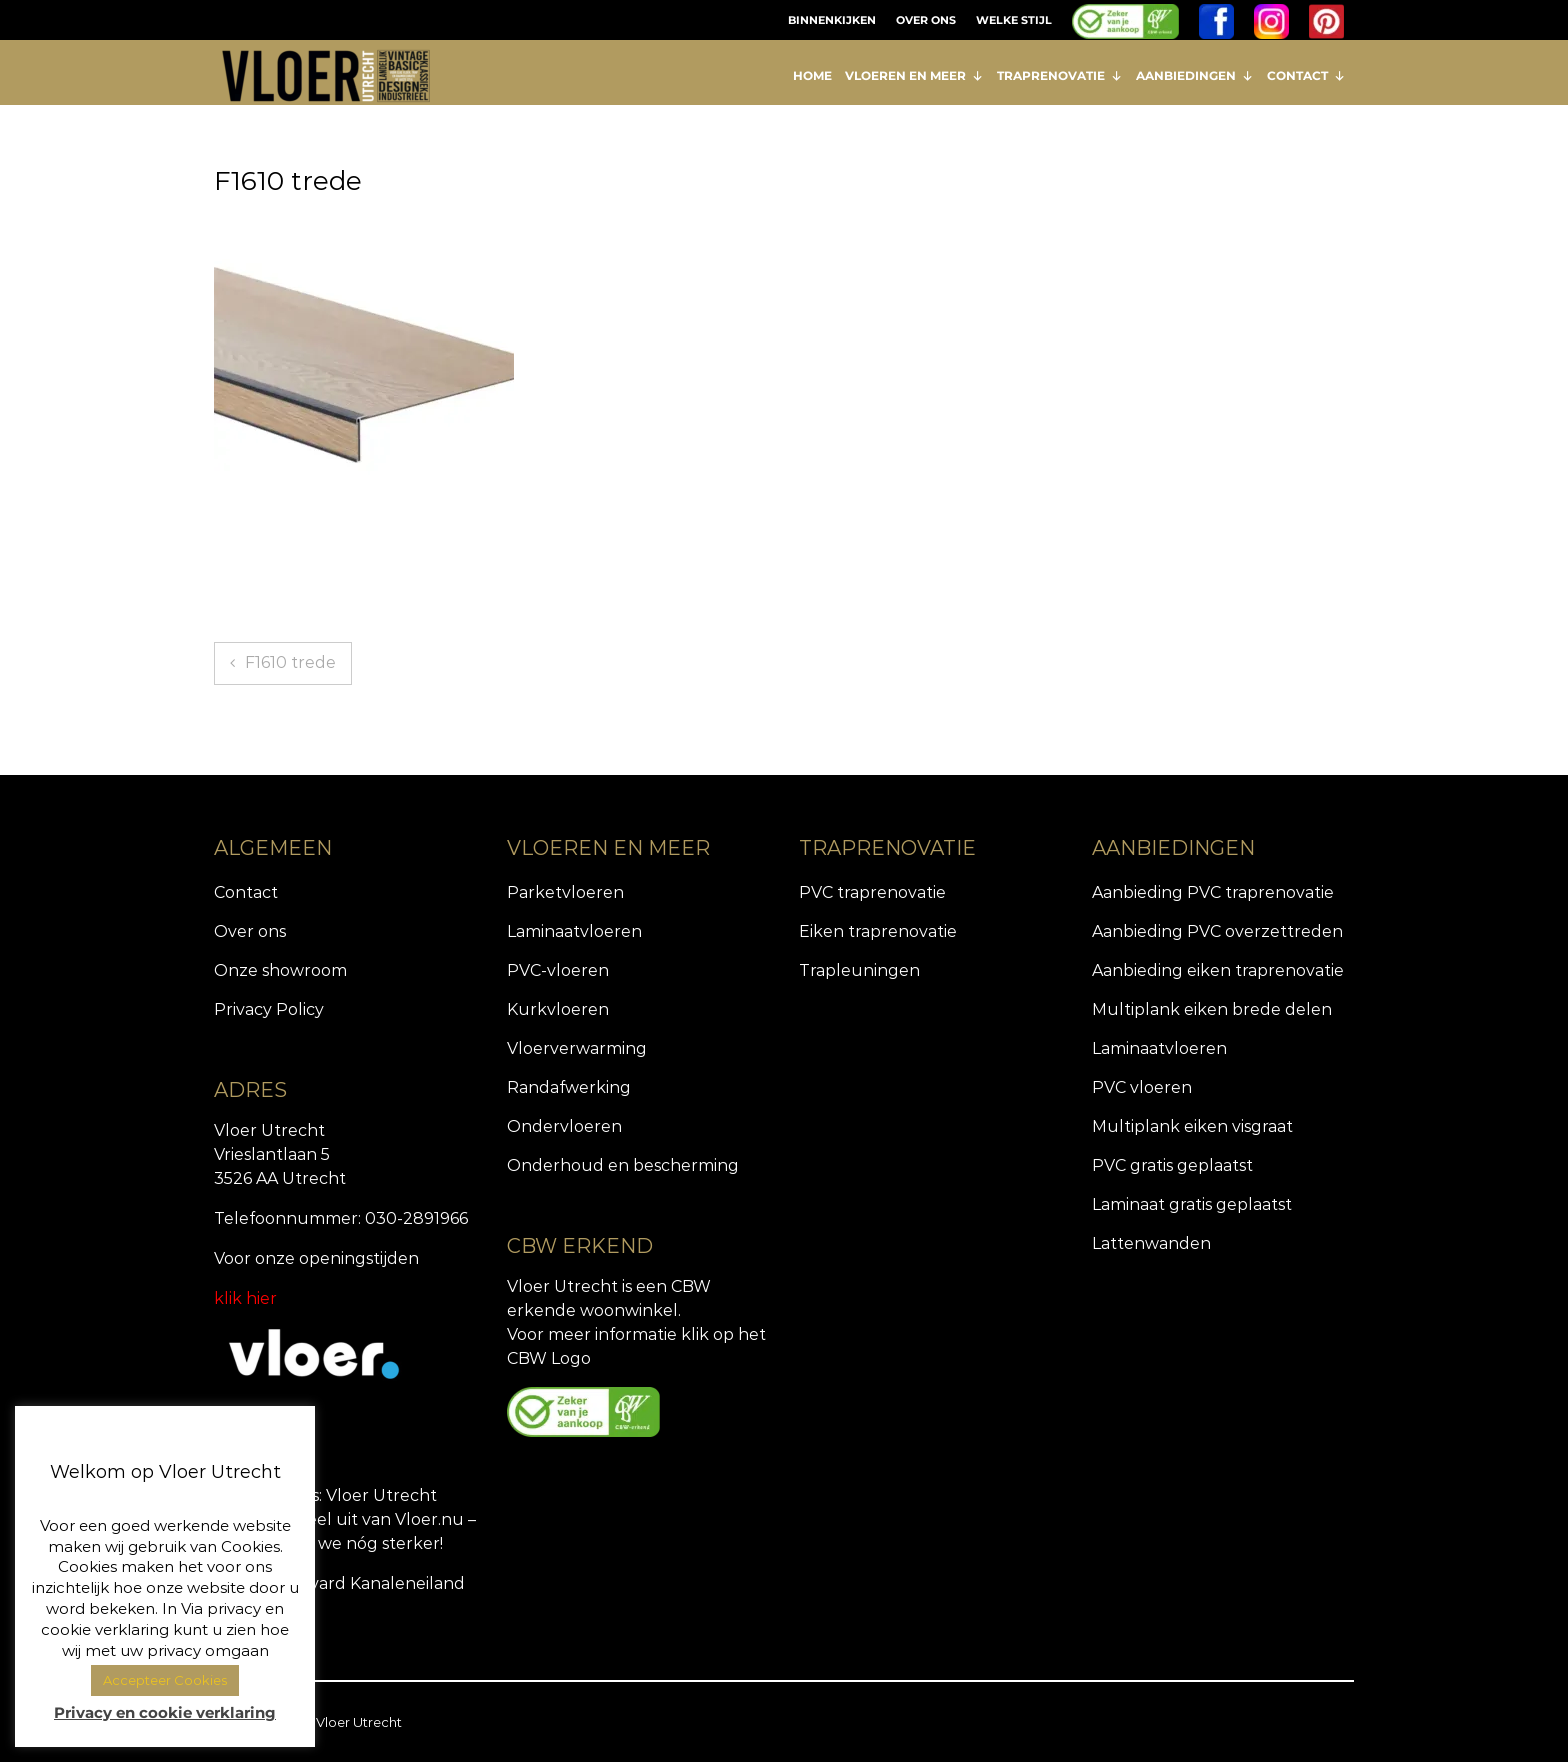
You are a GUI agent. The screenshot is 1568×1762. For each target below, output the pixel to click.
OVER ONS (926, 20)
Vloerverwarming (577, 1048)
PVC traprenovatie (872, 892)
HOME (812, 75)
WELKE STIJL (1014, 20)
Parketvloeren (565, 892)
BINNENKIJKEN (832, 20)
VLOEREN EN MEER (914, 75)
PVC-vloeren (558, 970)
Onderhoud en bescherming (623, 1165)
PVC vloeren (1142, 1087)
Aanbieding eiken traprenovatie (1218, 970)
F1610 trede (290, 662)
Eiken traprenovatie (878, 931)
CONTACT (1306, 75)
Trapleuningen (859, 970)
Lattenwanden (1151, 1243)
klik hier (245, 1298)
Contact (246, 892)
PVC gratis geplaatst (1172, 1165)
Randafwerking (569, 1087)
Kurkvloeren (558, 1009)
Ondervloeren (564, 1126)
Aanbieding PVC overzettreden (1217, 931)
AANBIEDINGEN (1195, 75)
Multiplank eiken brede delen (1212, 1009)
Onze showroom (280, 970)
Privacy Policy (269, 1009)
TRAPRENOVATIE (1060, 75)
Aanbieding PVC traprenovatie (1213, 892)
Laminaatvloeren (574, 931)
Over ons (250, 931)
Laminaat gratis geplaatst (1192, 1204)
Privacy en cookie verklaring (165, 1712)
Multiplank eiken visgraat (1192, 1126)
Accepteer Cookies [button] (165, 1680)
